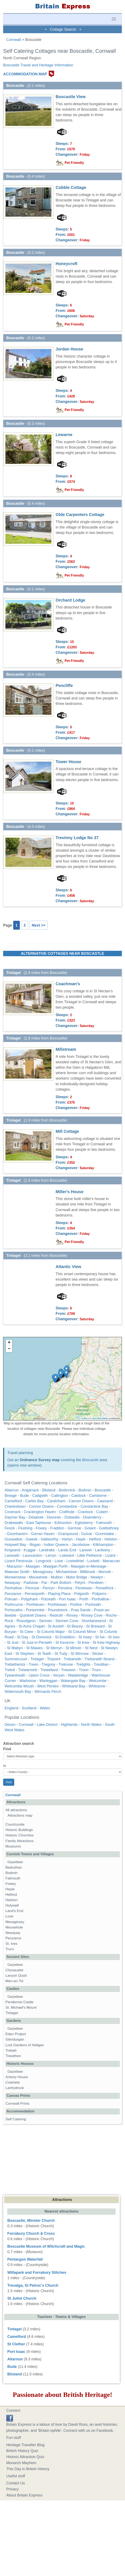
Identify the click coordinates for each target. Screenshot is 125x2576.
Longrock (43, 1561)
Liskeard (67, 1555)
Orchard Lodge (70, 600)
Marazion (14, 1566)
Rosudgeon (26, 1621)
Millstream (66, 1049)
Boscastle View (71, 96)
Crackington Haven (40, 1512)
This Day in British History (27, 2469)
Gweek (31, 1539)
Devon (10, 1724)
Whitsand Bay (73, 1686)
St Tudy (61, 1654)
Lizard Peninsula (18, 1561)
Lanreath (12, 1555)
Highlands (69, 1724)
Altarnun (12, 1490)
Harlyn (67, 1539)
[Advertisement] (62, 2158)
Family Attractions (19, 1841)
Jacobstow (80, 1545)
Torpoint (53, 1659)
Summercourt (16, 1659)
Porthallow (100, 1599)
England (11, 1708)
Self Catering (15, 2119)
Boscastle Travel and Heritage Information (38, 65)
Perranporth (35, 1594)
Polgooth (81, 1594)
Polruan (11, 1599)
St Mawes (34, 1648)
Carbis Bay (34, 1501)
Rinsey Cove (91, 1615)
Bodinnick (67, 1490)
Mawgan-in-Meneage (88, 1566)
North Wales (91, 1724)
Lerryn (51, 1555)
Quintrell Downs (33, 1615)
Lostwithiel (75, 1561)
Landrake (47, 1550)
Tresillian (101, 1664)
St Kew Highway (106, 1642)
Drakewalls (14, 1523)
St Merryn (54, 1648)
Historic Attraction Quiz (25, 2457)
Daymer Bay (15, 1517)
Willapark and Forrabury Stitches (36, 2272)
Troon (83, 1670)
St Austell (56, 1626)
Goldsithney (109, 1528)
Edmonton (63, 1523)
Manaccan (111, 1561)
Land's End (14, 1911)
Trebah (11, 2050)
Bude (24, 1495)
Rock (9, 1621)
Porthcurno (14, 1604)
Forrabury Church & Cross (31, 2233)
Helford (95, 1539)
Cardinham (56, 1501)
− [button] (9, 1349)
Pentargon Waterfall (25, 2259)
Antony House (16, 2077)
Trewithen (13, 2056)
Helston (110, 1539)
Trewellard (49, 1670)
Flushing (25, 1528)
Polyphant (29, 1599)
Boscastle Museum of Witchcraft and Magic (46, 2246)
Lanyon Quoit (16, 1976)
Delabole (36, 1517)
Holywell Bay (15, 1545)
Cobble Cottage (71, 187)
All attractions (16, 1810)
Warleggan (48, 1681)
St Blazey (75, 1626)
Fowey (41, 1528)
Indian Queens (56, 1545)
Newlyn (97, 1577)
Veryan (59, 1675)
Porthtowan (57, 1604)
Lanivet (85, 1550)
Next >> (38, 925)
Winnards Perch (47, 1692)
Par (44, 1583)
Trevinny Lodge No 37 (77, 837)
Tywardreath (15, 1675)
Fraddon (57, 1528)
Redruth (56, 1615)
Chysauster (14, 1970)
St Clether (16, 2344)
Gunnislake (104, 1534)
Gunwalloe (13, 1539)
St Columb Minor (82, 1632)
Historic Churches (19, 1835)
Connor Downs (41, 1506)
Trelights (83, 1664)
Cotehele (12, 2082)
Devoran (54, 1517)
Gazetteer (15, 1862)
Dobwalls (72, 1517)
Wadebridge (78, 1675)
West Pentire (48, 1686)
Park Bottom (61, 1583)
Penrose (32, 1588)
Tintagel (37, 1659)
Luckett (93, 1561)
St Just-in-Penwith (37, 1642)
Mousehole (38, 1577)
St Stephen (24, 1654)
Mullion (57, 1577)
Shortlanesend (94, 1621)
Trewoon (68, 1670)
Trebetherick (15, 1664)
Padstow (31, 1583)
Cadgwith (40, 1495)
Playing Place (59, 1594)
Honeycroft (66, 263)
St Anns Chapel (32, 1626)
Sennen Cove (66, 1621)
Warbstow (27, 1681)
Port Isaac (67, 1599)
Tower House (68, 761)
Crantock (85, 1512)
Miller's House (69, 1191)
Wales (45, 1708)
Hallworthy (49, 1539)
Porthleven (35, 1604)
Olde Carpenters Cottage (80, 514)
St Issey (85, 1637)
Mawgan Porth (55, 1566)
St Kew (83, 1642)
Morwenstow (15, 1577)
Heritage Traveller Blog (25, 2445)
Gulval (86, 1534)
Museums (13, 1846)
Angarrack (30, 1490)
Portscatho (14, 1610)
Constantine (67, 1506)
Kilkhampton (103, 1545)
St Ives (114, 1637)
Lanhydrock (14, 2088)
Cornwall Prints (17, 2104)
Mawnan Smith (17, 1572)
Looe (59, 1561)
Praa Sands (81, 1610)
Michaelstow (66, 1572)
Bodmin (84, 1490)
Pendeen (95, 1583)
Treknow (66, 1664)
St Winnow (80, 1654)
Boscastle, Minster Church (31, 2220)
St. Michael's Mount (21, 2007)
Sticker (97, 1654)
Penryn (49, 1588)
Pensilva (65, 1588)
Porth (83, 1599)
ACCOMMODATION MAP (25, 74)
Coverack (12, 1512)
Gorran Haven (43, 1534)
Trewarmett (27, 1670)
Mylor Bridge (76, 1577)
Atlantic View (68, 1266)
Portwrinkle (35, 1610)
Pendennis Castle (19, 2002)
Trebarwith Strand (99, 1659)
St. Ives (11, 1944)
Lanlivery (102, 1550)
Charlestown (15, 1506)
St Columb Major (51, 1632)
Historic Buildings (19, 1830)
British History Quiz (22, 2451)
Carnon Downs (81, 1501)
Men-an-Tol (14, 1981)
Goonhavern (17, 1534)
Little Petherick (89, 1555)
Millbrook (87, 1572)
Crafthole (66, 1512)
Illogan (35, 1545)
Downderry (92, 1517)
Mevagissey (43, 1572)
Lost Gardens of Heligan (24, 2045)
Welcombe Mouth (19, 1686)
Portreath (93, 1604)
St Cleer (26, 1632)
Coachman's (68, 983)
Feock (10, 1528)
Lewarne (64, 434)
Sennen (45, 1621)
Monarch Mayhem (21, 2463)
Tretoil (10, 1670)
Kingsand (12, 1550)
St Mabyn (15, 1648)
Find (7, 1749)
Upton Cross (39, 1675)
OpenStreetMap (100, 1418)
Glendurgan (14, 2039)
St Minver (74, 1648)
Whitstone (97, 1686)
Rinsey (72, 1615)
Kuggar (30, 1550)
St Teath (44, 1654)
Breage (11, 1495)
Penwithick (105, 1588)
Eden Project (15, 2034)
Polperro (99, 1594)
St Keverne (64, 1642)
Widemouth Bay (18, 1692)
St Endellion (65, 1637)
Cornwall (13, 40)
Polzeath (48, 1599)
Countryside (14, 1824)
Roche (111, 1615)
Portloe (76, 1604)
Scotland (29, 1708)
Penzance (13, 1594)
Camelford (13, 1501)
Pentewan (83, 1588)
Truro (96, 1670)
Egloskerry (84, 1523)
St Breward (95, 1626)
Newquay (12, 1583)
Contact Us (15, 2483)
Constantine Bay (94, 1506)
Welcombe (98, 1681)
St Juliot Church (21, 2298)
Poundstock (58, 1610)
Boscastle (90, 1460)
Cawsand (105, 1501)
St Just (12, 1642)
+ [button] (9, 1343)
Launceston (32, 1555)
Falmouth (104, 1523)
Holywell (12, 1905)
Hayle (80, 1539)
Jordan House (69, 349)
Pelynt (80, 1583)
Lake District (47, 1724)
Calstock (78, 1495)
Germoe (74, 1528)
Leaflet (84, 1418)
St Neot (91, 1648)
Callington (59, 1495)
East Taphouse (38, 1523)
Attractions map (20, 1815)
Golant (90, 1528)
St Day (22, 1637)
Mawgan (33, 1566)
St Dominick (42, 1637)
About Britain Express (24, 2495)
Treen (33, 1664)
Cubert (101, 1512)
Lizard (110, 1555)
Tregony (48, 1664)
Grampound (68, 1534)
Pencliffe (64, 685)
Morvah (104, 1572)
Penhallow (13, 1588)
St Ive (100, 1637)
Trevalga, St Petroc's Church (32, 2285)
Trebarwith (72, 1659)
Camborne (98, 1495)
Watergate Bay (73, 1681)
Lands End (67, 1550)
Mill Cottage (67, 1131)
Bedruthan (13, 1867)
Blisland (48, 1490)
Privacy (12, 2489)
